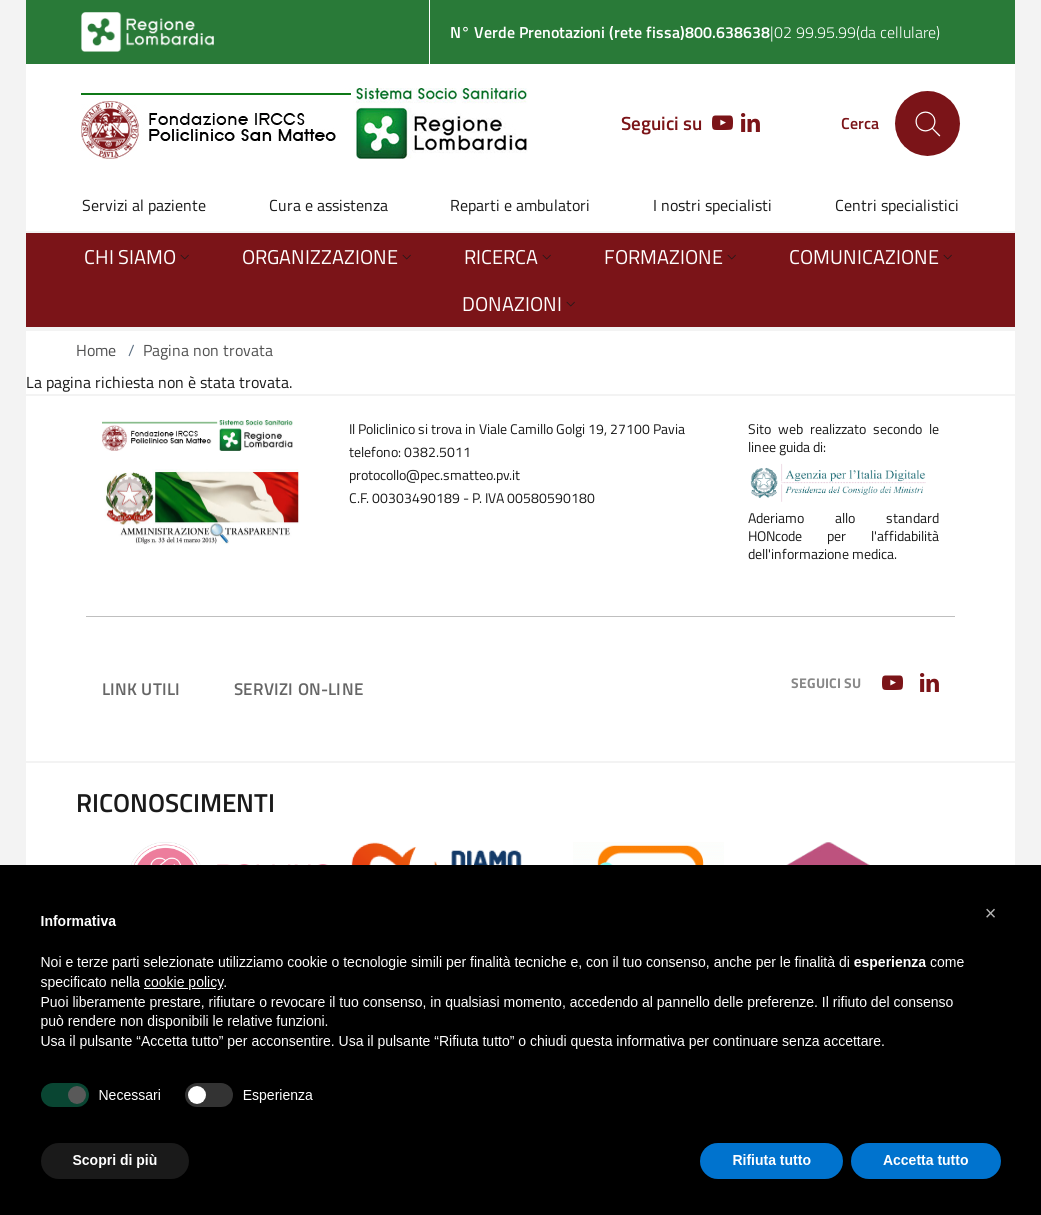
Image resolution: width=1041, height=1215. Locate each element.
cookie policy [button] (183, 982)
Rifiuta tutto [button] (771, 1160)
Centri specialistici (897, 205)
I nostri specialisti (712, 205)
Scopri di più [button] (115, 1160)
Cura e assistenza (328, 205)
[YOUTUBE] (717, 124)
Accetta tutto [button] (926, 1160)
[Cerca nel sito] (927, 123)
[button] (991, 913)
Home (96, 350)
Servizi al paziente (144, 205)
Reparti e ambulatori (520, 205)
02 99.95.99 (815, 32)
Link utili (141, 688)
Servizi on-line (298, 688)
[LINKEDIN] (750, 124)
